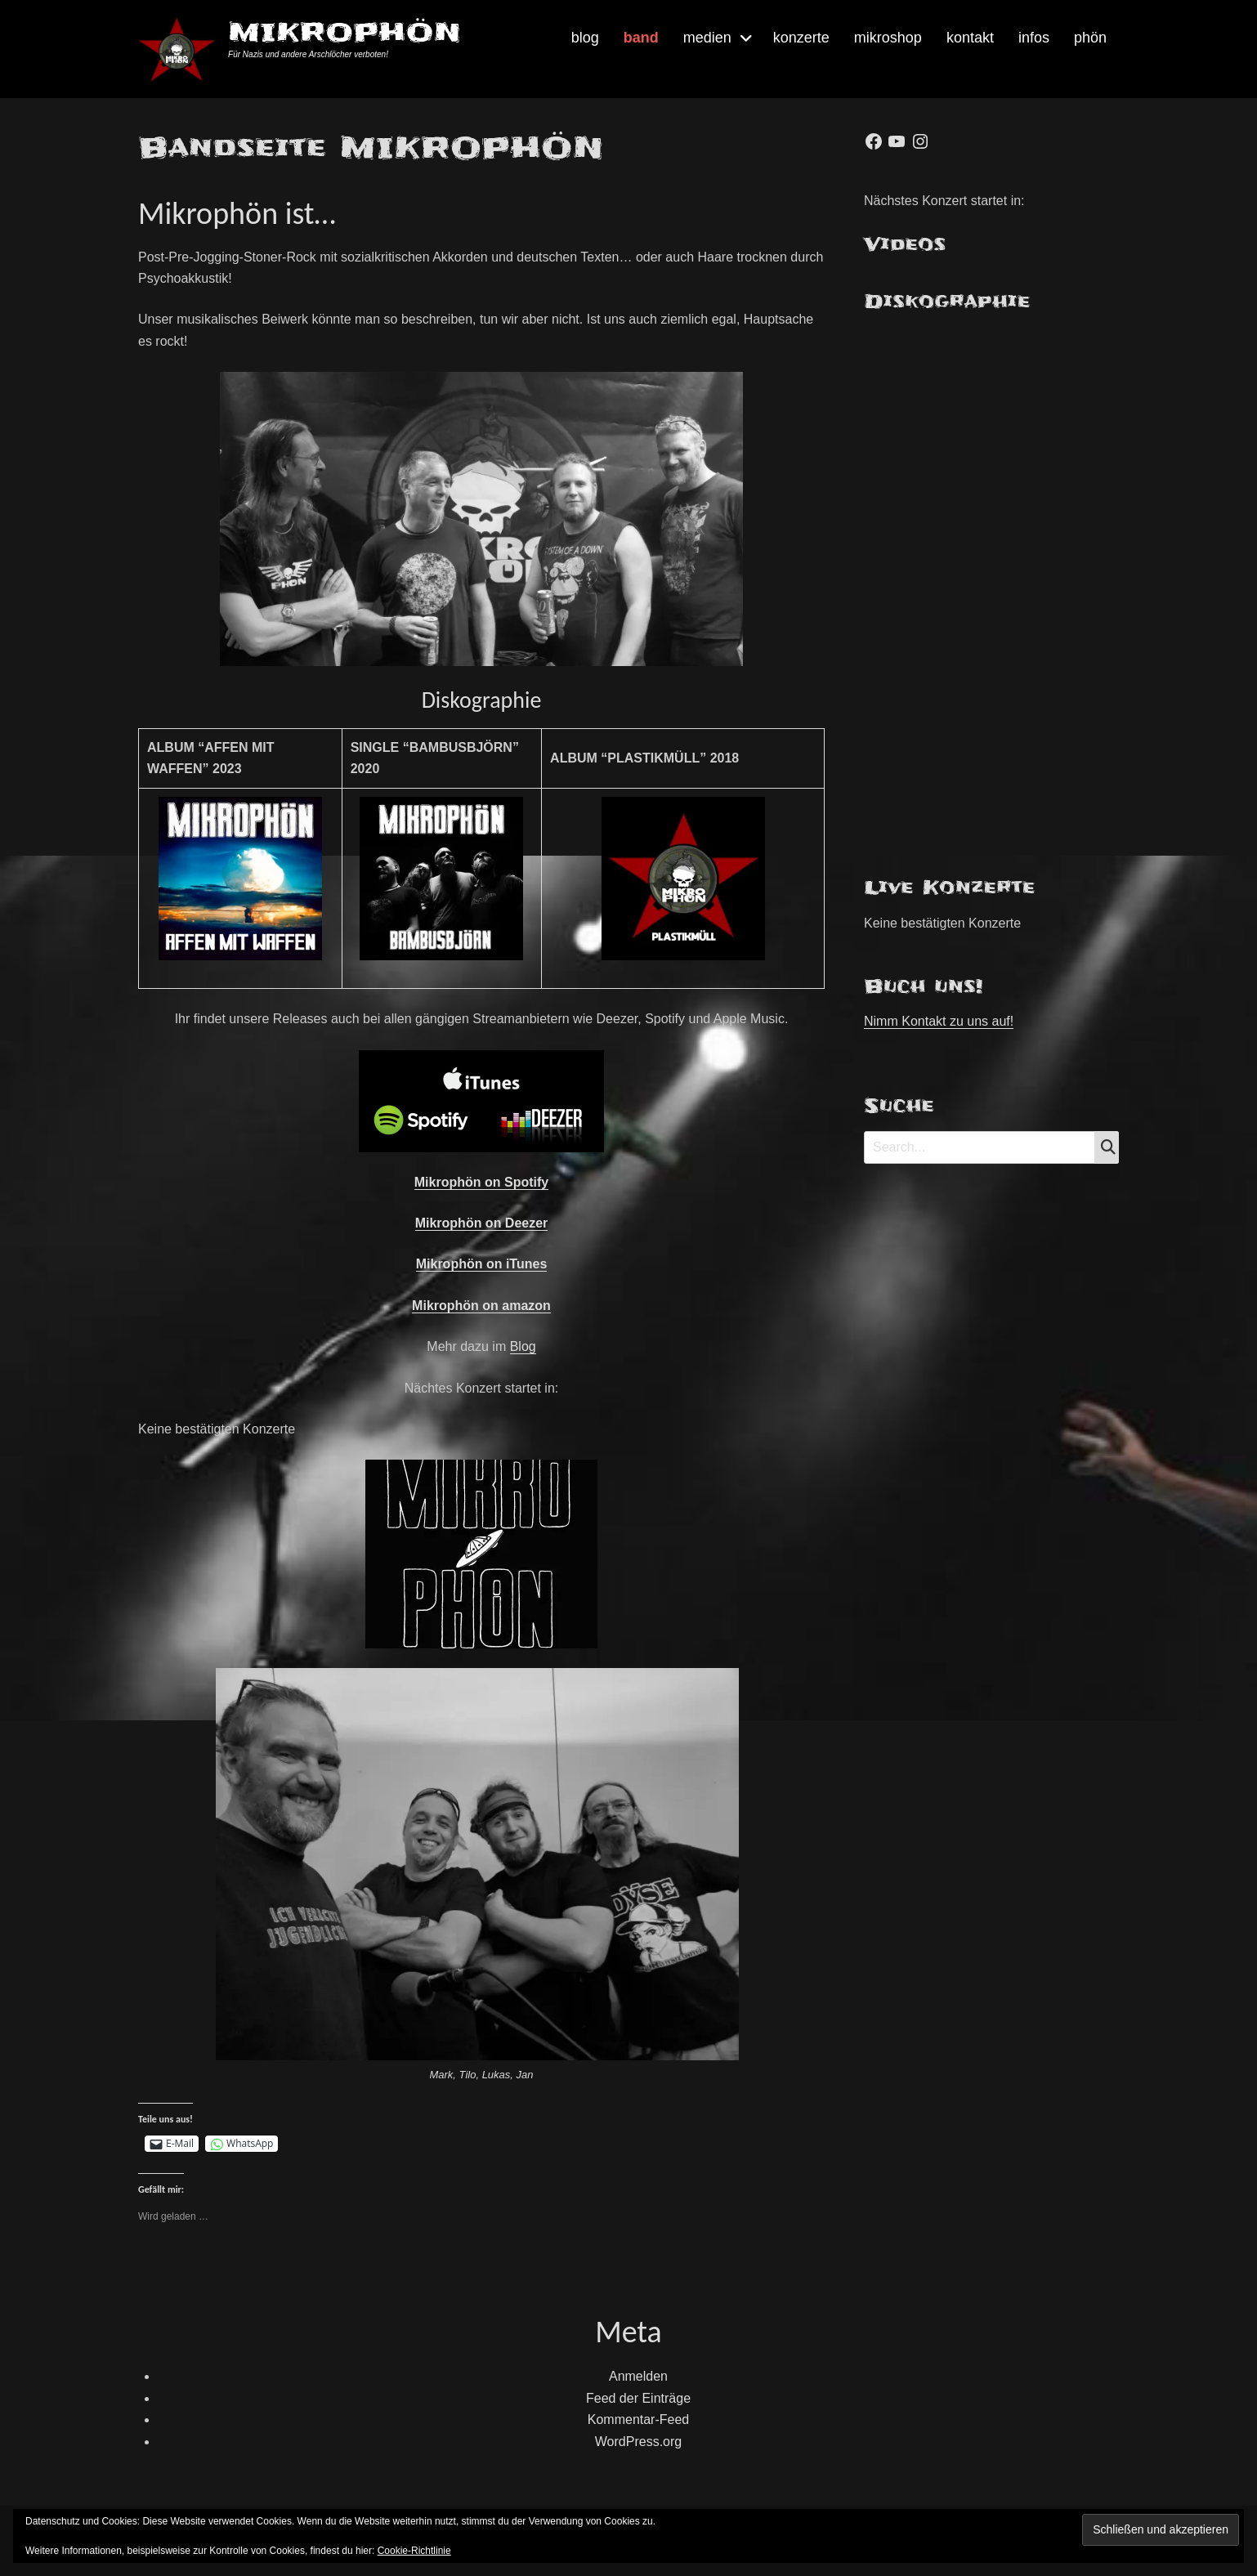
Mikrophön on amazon (481, 1306)
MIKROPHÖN (344, 32)
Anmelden (638, 2376)
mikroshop (888, 37)
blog (585, 37)
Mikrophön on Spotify (481, 1182)
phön (1090, 37)
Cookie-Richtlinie (414, 2550)
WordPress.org (638, 2442)
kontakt (970, 37)
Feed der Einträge (638, 2398)
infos (1033, 37)
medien (707, 37)
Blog (523, 1346)
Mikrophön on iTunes (482, 1264)
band (641, 37)
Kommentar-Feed (639, 2419)
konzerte (801, 37)
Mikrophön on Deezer (481, 1223)
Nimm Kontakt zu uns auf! (938, 1021)
